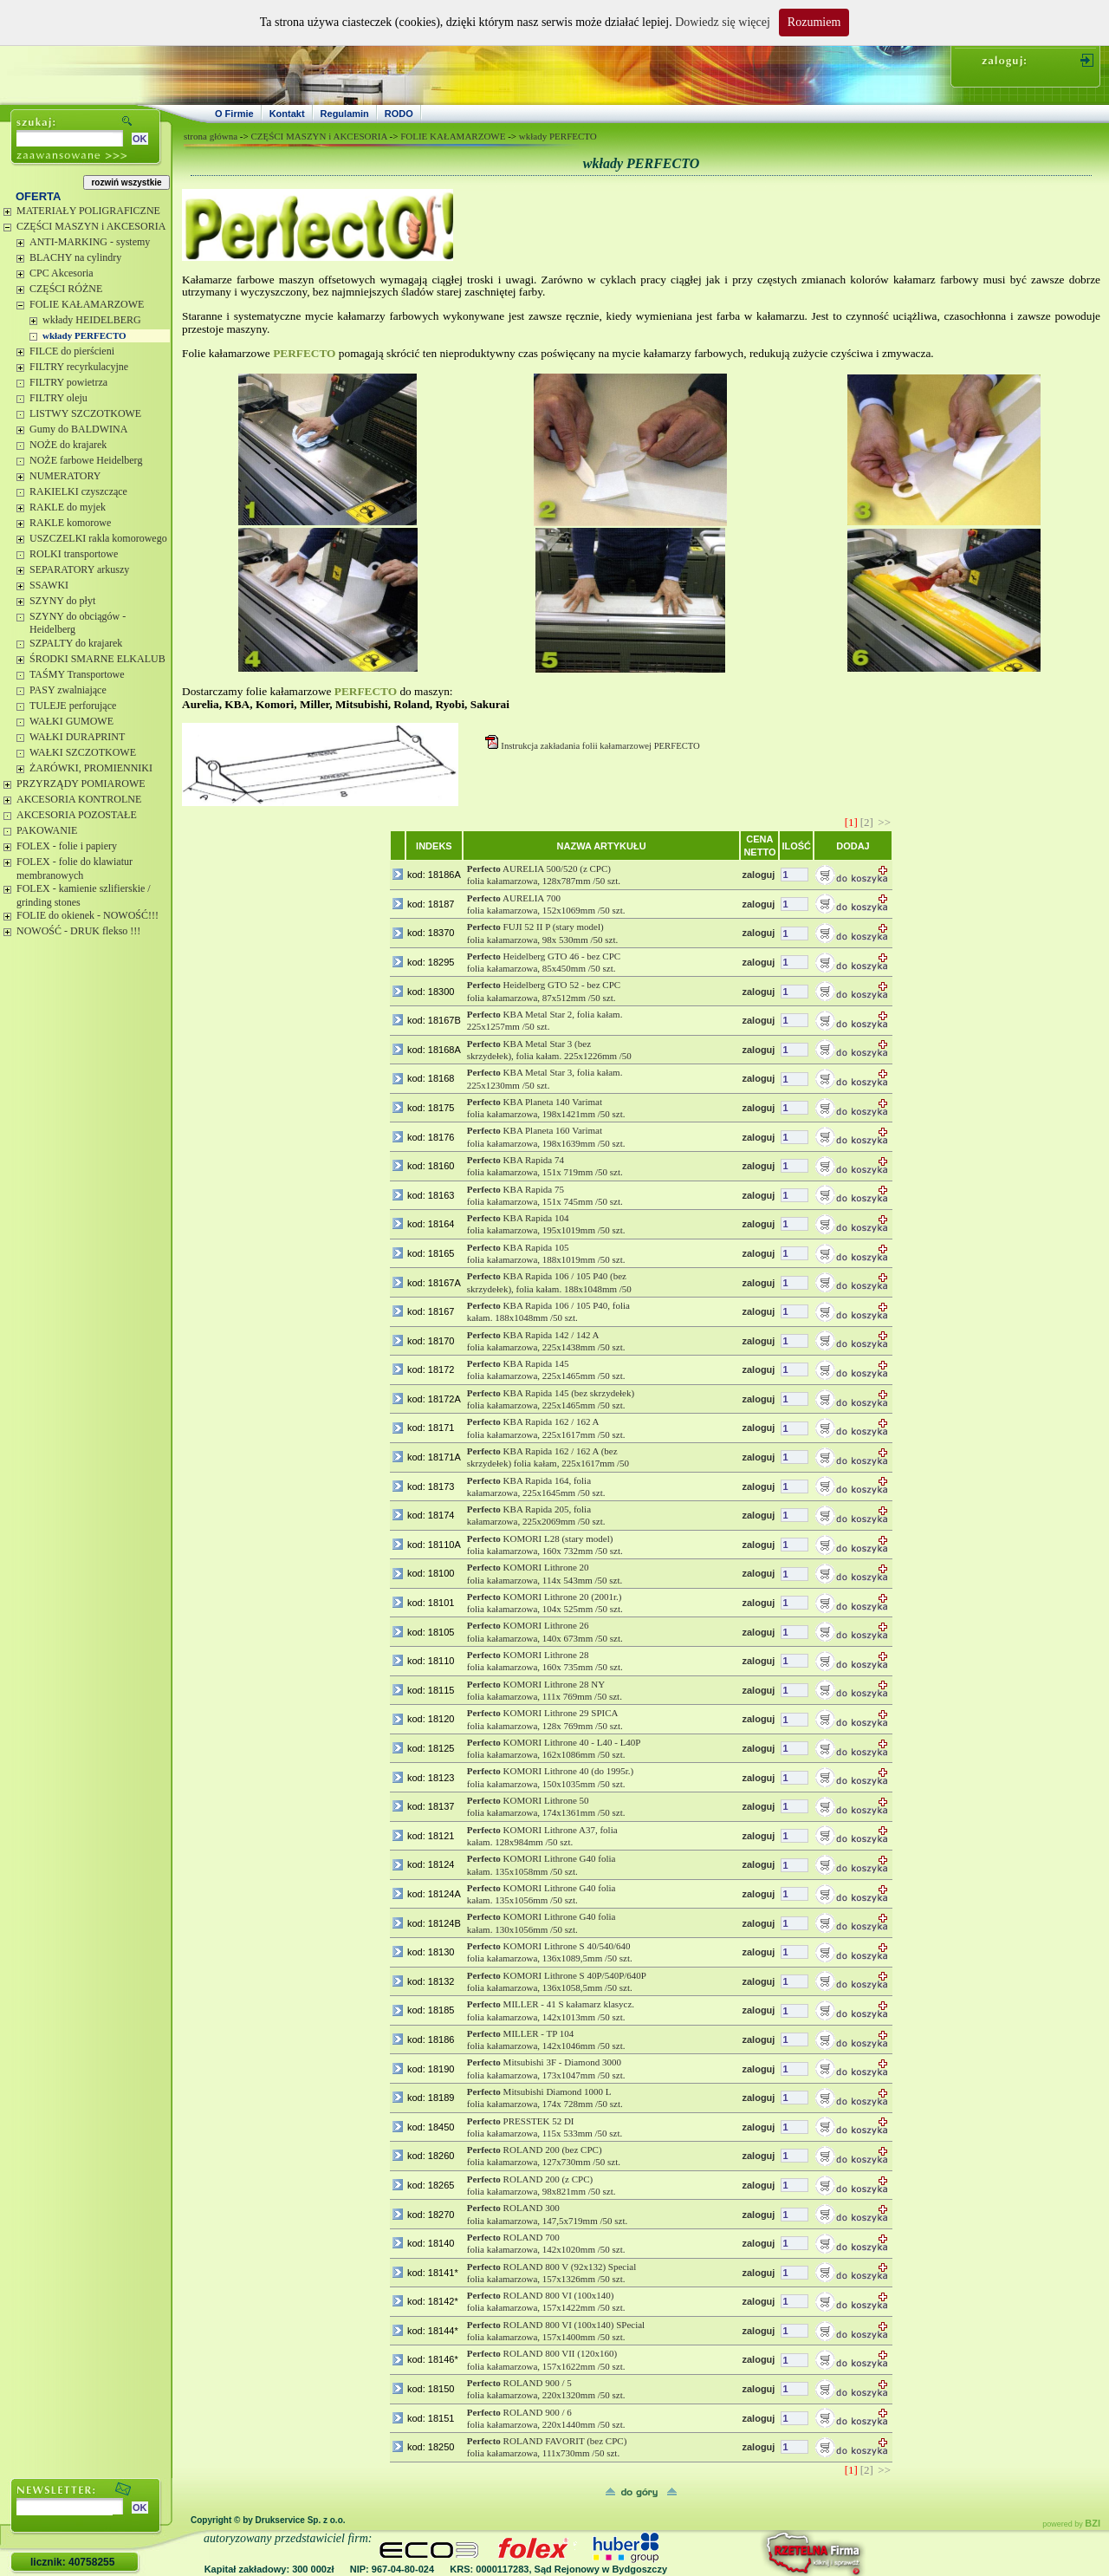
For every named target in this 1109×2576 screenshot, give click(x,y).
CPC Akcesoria (61, 273)
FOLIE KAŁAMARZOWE (86, 304)
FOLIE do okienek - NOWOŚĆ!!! (87, 915)
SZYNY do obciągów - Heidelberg (77, 623)
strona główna (210, 136)
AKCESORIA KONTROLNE (78, 799)
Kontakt (287, 113)
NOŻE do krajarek (68, 445)
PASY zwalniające (68, 690)
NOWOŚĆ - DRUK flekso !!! (78, 931)
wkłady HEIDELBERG (91, 320)
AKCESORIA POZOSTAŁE (76, 815)
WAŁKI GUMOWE (71, 721)
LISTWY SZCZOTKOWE (85, 413)
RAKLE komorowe (70, 523)
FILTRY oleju (58, 398)
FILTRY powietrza (68, 382)
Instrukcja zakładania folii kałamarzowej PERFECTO (600, 746)
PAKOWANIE (46, 830)
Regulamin (345, 113)
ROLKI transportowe (73, 554)
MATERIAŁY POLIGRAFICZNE (88, 211)
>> (884, 822)
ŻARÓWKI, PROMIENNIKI (90, 768)
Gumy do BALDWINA (78, 429)
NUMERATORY (65, 476)
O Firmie (234, 113)
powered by (1071, 2524)
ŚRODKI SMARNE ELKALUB (97, 659)
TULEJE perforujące (72, 705)
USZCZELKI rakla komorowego (98, 538)
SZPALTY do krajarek (75, 643)
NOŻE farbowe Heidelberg (85, 460)
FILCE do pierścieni (71, 351)
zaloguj (758, 874)
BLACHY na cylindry (75, 257)
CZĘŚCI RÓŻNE (65, 289)
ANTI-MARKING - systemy (89, 242)
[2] (866, 822)
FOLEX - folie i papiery (66, 846)
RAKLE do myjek (67, 507)
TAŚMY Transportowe (77, 674)
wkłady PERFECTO (84, 335)
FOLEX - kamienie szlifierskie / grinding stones (83, 895)
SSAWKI (48, 585)
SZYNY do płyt (62, 601)
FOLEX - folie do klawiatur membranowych (74, 868)
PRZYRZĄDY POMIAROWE (81, 783)
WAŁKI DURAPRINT (77, 737)
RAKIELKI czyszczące (78, 491)
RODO (399, 113)
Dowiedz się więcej (722, 22)
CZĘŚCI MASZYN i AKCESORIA (90, 226)
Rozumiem (814, 22)
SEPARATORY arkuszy (79, 569)
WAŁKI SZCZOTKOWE (82, 752)
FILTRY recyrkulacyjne (78, 367)
